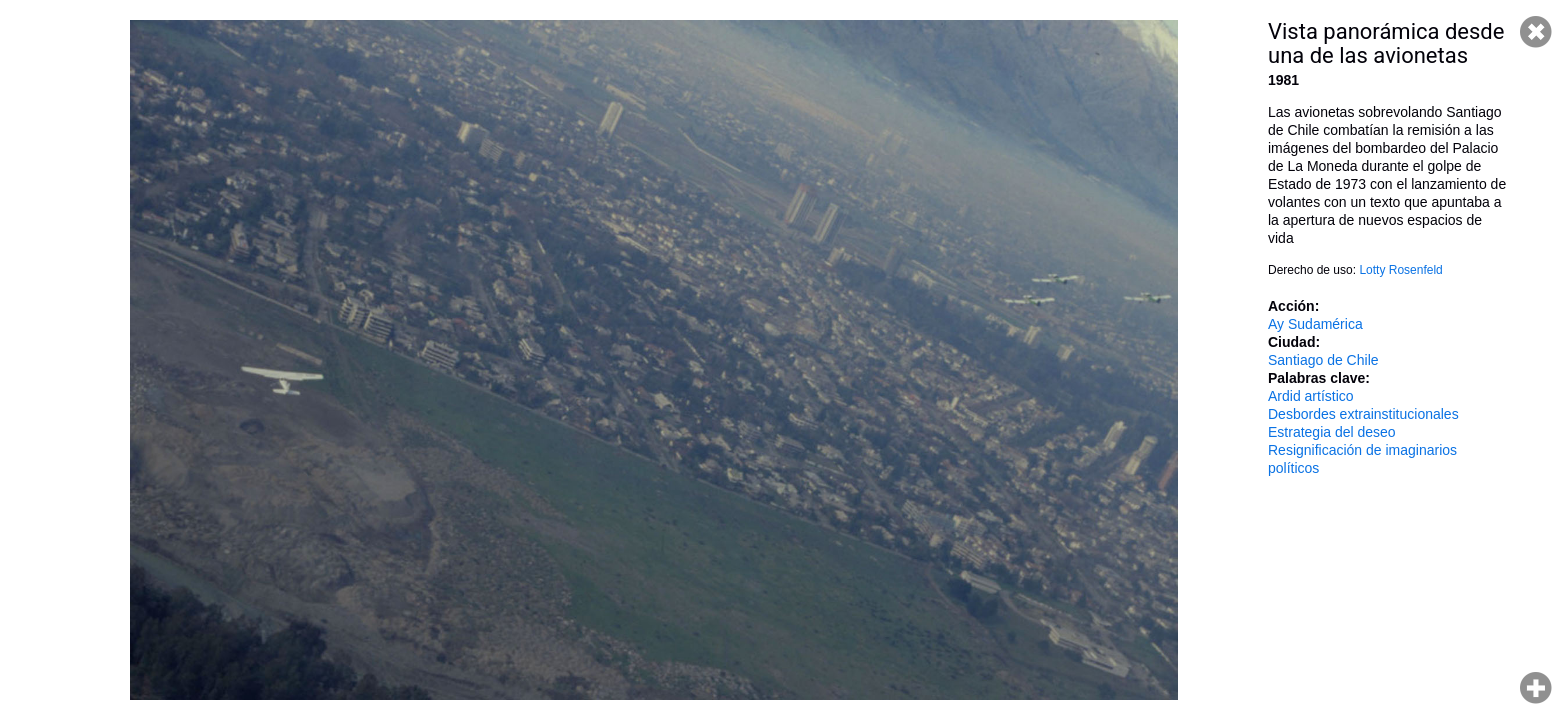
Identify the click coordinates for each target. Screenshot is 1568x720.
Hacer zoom (1536, 688)
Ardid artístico (1311, 396)
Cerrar (1536, 32)
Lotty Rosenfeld (1400, 270)
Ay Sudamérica (1315, 324)
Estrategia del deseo (1332, 432)
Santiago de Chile (1323, 360)
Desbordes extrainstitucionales (1363, 414)
